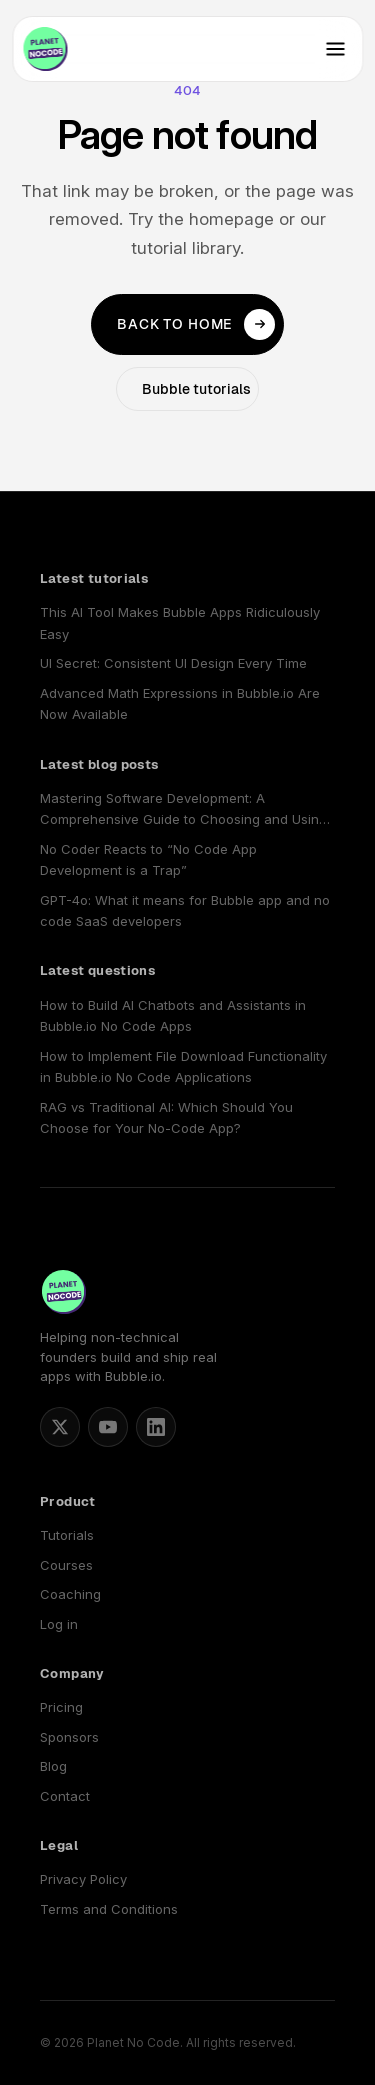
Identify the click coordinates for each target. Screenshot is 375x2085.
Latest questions (97, 970)
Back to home (196, 325)
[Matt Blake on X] (60, 1427)
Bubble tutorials (196, 389)
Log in (59, 1624)
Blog (53, 1766)
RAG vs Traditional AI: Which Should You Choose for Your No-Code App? (166, 1117)
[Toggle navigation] (335, 49)
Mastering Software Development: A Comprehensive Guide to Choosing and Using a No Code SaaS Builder (183, 810)
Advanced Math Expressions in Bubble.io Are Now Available (180, 703)
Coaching (70, 1594)
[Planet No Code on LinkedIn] (156, 1427)
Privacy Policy (83, 1879)
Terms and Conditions (109, 1909)
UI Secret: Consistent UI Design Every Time (173, 663)
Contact (65, 1796)
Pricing (61, 1707)
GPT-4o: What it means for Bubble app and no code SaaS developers (185, 910)
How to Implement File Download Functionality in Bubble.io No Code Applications (183, 1066)
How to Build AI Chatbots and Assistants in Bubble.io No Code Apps (173, 1015)
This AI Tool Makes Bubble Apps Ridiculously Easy (180, 622)
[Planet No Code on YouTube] (108, 1427)
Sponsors (69, 1737)
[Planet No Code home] (45, 49)
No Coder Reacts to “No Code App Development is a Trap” (148, 859)
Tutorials (67, 1535)
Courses (66, 1565)
